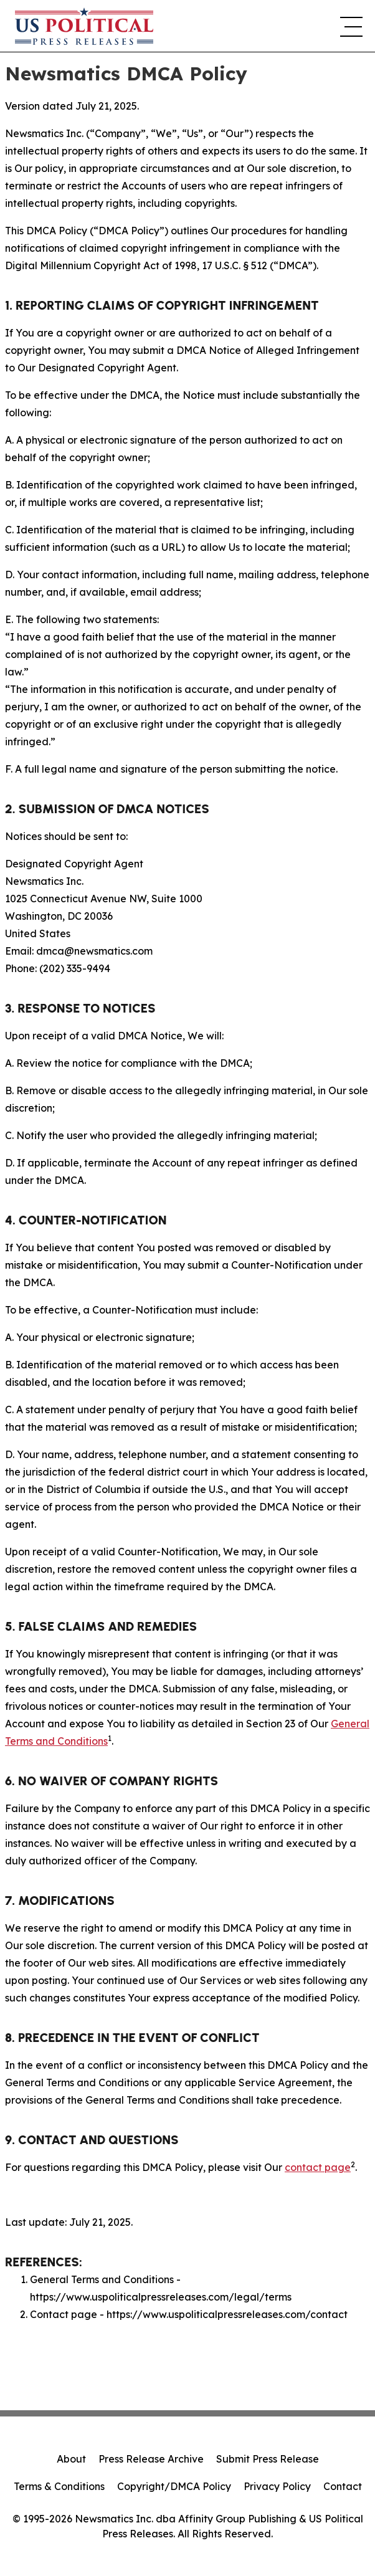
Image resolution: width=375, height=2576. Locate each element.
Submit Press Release (267, 2459)
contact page (318, 2167)
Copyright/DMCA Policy (174, 2486)
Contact (342, 2486)
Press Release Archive (151, 2459)
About (71, 2459)
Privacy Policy (277, 2486)
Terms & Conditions (59, 2486)
